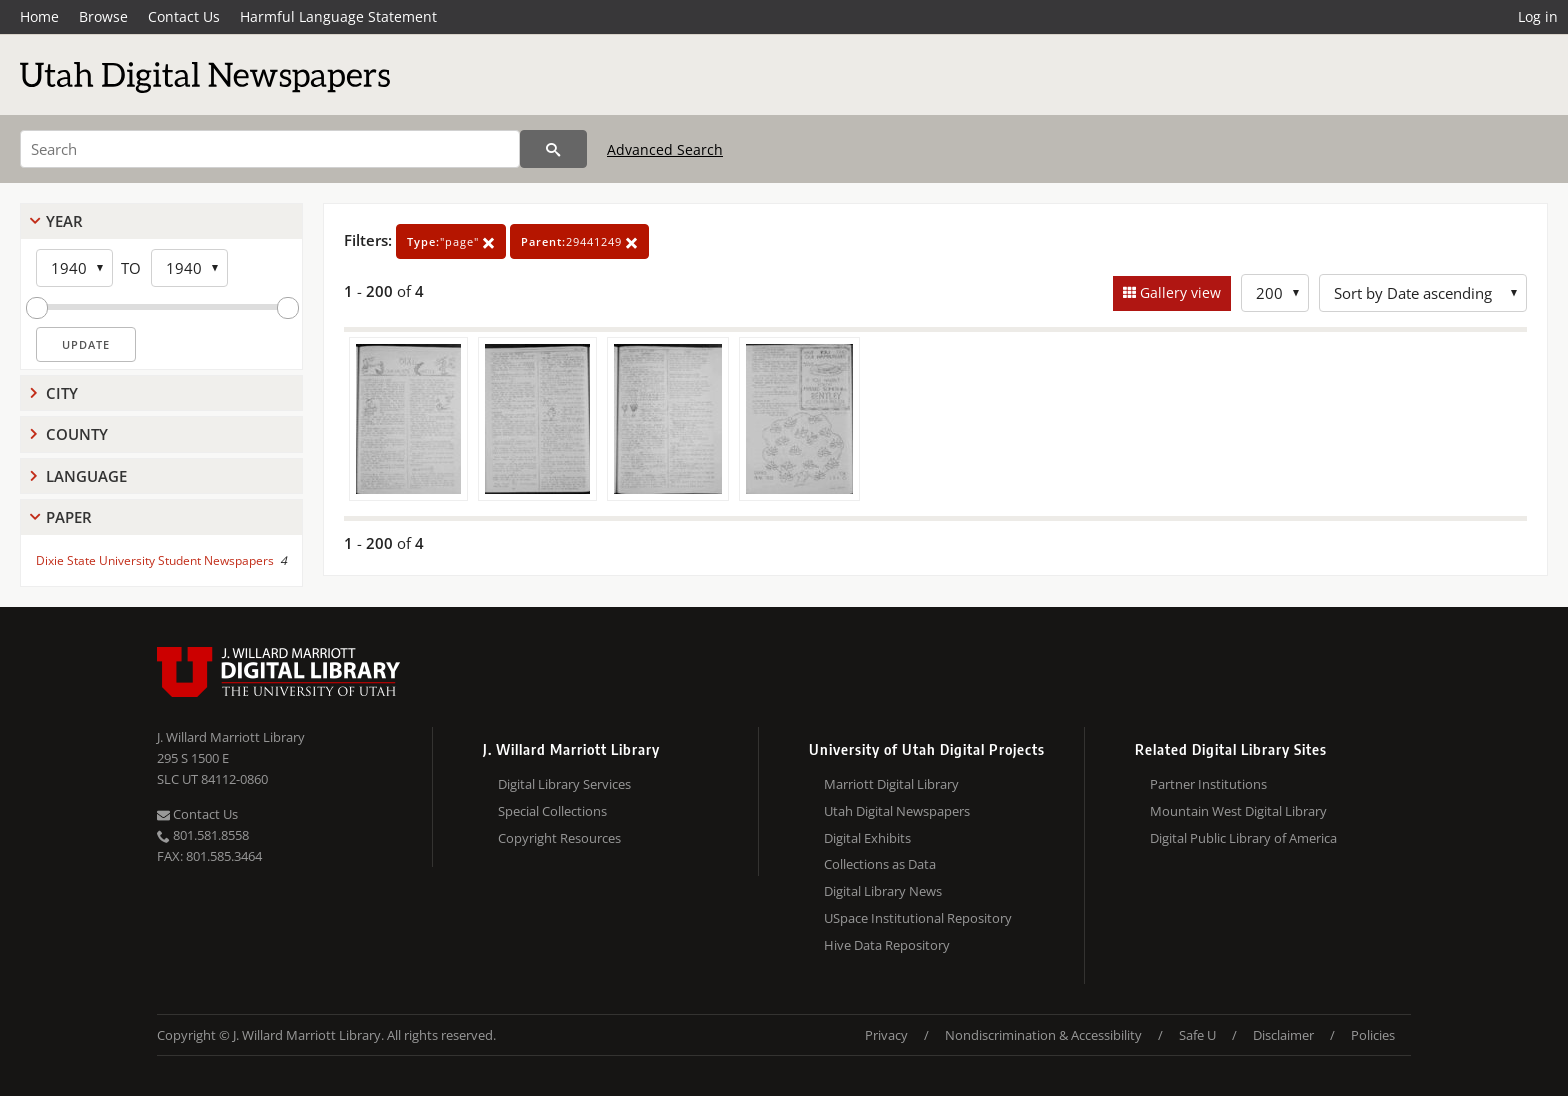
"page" (451, 241)
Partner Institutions (1208, 784)
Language (86, 476)
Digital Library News (883, 891)
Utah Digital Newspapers (897, 811)
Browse (103, 16)
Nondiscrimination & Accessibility (1043, 1035)
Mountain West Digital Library (1238, 811)
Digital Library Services (564, 784)
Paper (69, 517)
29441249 (579, 241)
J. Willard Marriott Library (231, 737)
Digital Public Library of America (1243, 838)
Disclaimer (1283, 1035)
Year (64, 221)
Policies (1373, 1035)
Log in (1538, 16)
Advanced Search (665, 149)
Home (39, 16)
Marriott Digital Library (891, 784)
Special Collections (552, 811)
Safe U (1197, 1035)
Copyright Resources (559, 838)
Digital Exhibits (867, 838)
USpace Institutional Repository (918, 918)
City (62, 393)
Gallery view (1178, 292)
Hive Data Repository (887, 945)
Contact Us (184, 16)
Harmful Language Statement (338, 16)
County (77, 434)
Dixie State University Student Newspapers (155, 560)
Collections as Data (880, 864)
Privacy (886, 1035)
